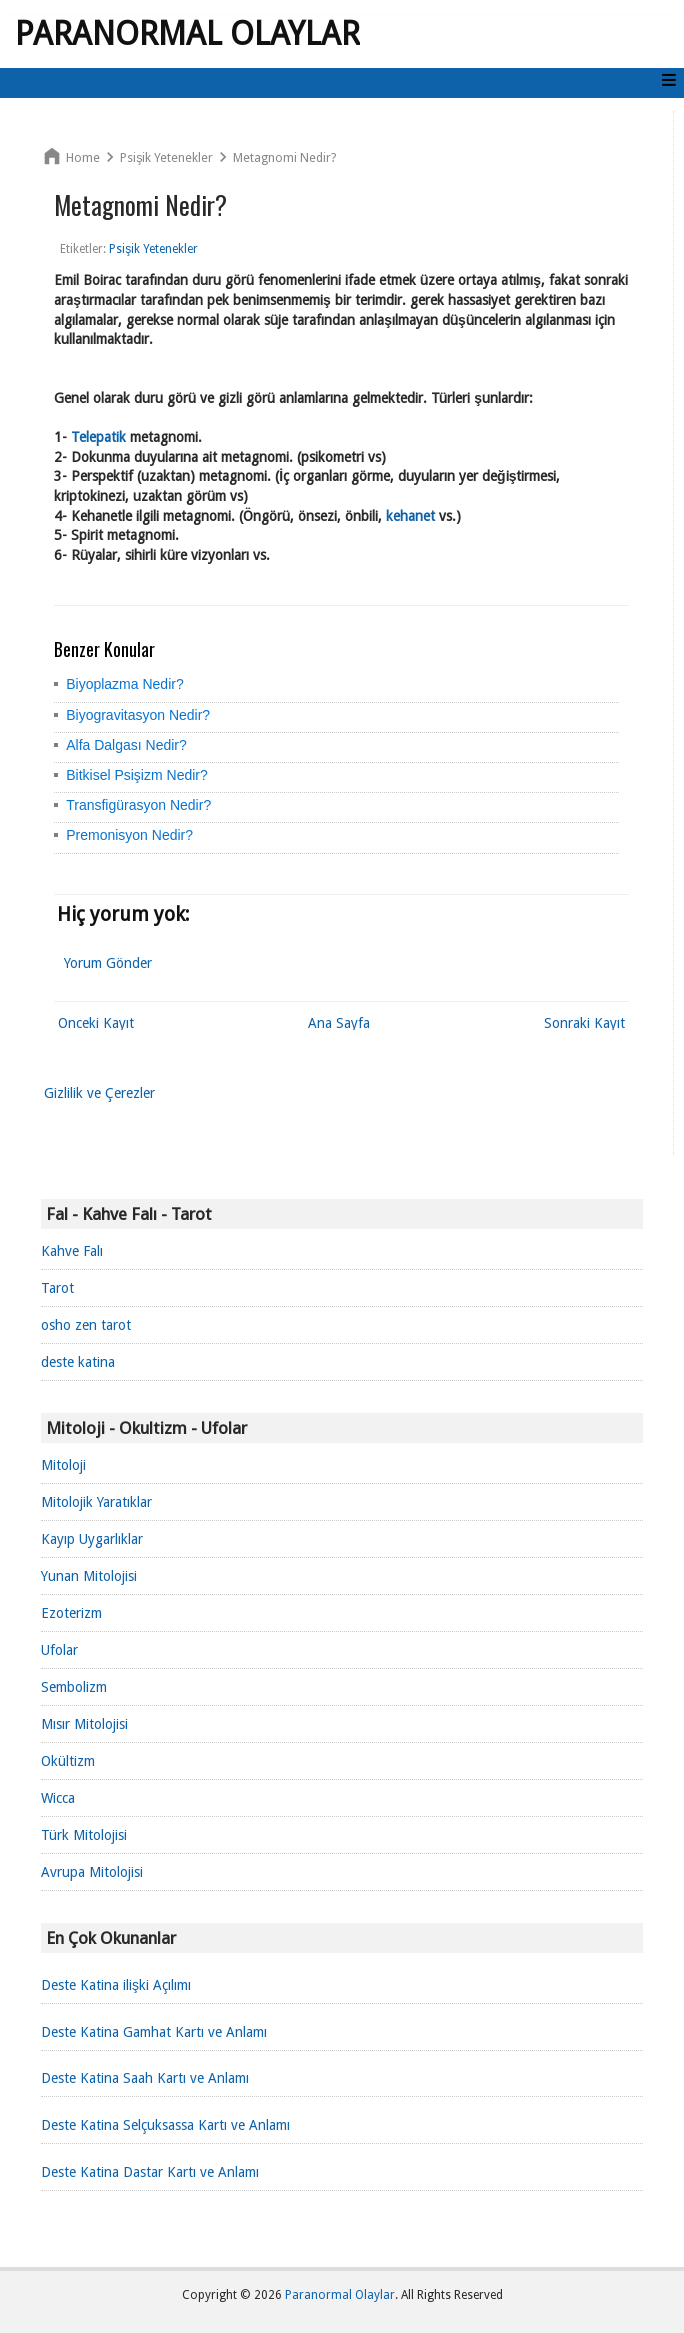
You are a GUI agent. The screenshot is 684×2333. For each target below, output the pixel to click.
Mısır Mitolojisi (84, 1724)
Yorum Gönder (108, 963)
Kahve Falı (72, 1251)
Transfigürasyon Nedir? (138, 805)
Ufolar (59, 1650)
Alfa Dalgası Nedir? (126, 745)
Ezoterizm (71, 1613)
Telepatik (98, 437)
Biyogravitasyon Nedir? (138, 715)
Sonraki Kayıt (584, 1023)
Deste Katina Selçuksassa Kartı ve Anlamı (165, 2125)
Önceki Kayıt (96, 1023)
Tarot (57, 1288)
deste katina (78, 1362)
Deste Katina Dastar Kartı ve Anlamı (150, 2172)
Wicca (58, 1798)
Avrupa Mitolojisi (92, 1872)
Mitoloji (63, 1465)
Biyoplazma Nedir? (125, 684)
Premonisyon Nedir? (129, 835)
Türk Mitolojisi (84, 1835)
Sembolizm (74, 1687)
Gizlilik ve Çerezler (99, 1093)
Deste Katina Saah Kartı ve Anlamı (145, 2078)
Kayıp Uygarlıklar (92, 1539)
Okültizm (68, 1761)
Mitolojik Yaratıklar (96, 1502)
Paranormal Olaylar (187, 34)
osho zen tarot (86, 1325)
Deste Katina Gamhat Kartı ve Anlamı (154, 2032)
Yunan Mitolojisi (89, 1576)
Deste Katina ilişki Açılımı (116, 1985)
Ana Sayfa (339, 1023)
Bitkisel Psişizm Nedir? (137, 775)
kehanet (410, 516)
